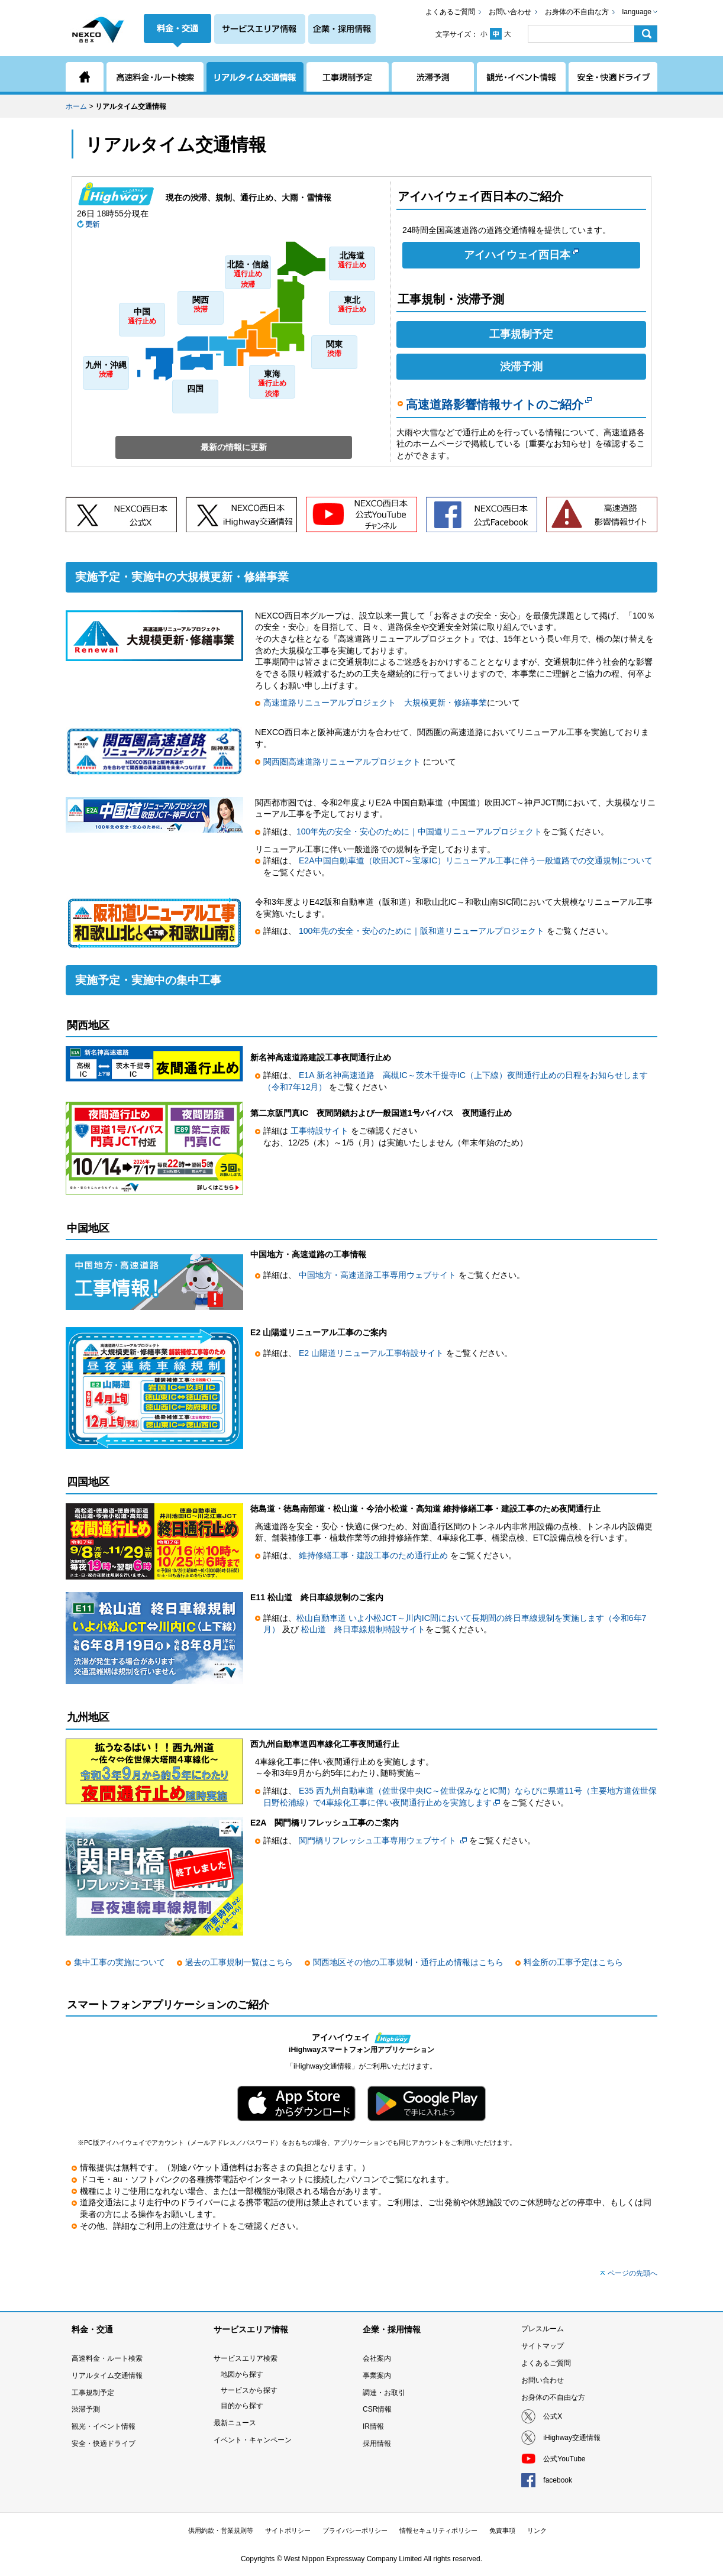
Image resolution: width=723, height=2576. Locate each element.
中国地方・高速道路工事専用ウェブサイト (379, 1275)
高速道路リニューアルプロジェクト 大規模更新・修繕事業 (375, 702)
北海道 (352, 260)
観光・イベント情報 (103, 2426)
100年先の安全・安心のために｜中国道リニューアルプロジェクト (419, 831)
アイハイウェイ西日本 (521, 254)
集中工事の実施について (119, 1962)
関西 (200, 305)
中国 (142, 316)
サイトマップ (542, 2346)
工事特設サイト (321, 1130)
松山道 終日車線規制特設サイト (363, 1629)
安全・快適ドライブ (103, 2443)
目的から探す (242, 2406)
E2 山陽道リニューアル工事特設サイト (372, 1353)
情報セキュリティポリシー (438, 2530)
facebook (557, 2480)
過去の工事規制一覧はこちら (239, 1962)
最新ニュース (235, 2423)
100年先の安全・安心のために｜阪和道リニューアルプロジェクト (422, 931)
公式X (552, 2416)
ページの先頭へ (632, 2273)
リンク (537, 2530)
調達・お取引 (384, 2393)
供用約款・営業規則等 (220, 2530)
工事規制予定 (521, 334)
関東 (334, 349)
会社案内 (377, 2358)
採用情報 (377, 2443)
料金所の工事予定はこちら (573, 1962)
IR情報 (373, 2426)
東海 (272, 384)
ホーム (76, 106)
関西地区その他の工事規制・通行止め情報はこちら (408, 1962)
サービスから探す (249, 2390)
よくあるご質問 (450, 12)
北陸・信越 (247, 275)
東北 (352, 305)
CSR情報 (377, 2409)
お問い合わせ (510, 12)
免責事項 (502, 2530)
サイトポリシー (288, 2530)
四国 (195, 388)
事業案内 (377, 2375)
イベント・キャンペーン (253, 2440)
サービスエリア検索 (245, 2358)
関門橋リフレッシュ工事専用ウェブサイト (377, 1840)
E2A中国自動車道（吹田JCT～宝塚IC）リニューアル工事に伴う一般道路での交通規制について (476, 860)
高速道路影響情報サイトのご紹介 (499, 404)
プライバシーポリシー (355, 2530)
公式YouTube (564, 2459)
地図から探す (242, 2374)
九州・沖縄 (105, 370)
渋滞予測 (521, 367)
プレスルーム (542, 2329)
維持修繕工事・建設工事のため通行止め (374, 1555)
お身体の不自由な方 (577, 12)
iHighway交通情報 (572, 2437)
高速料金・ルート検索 (107, 2358)
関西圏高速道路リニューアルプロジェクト (343, 761)
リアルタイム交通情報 (107, 2375)
